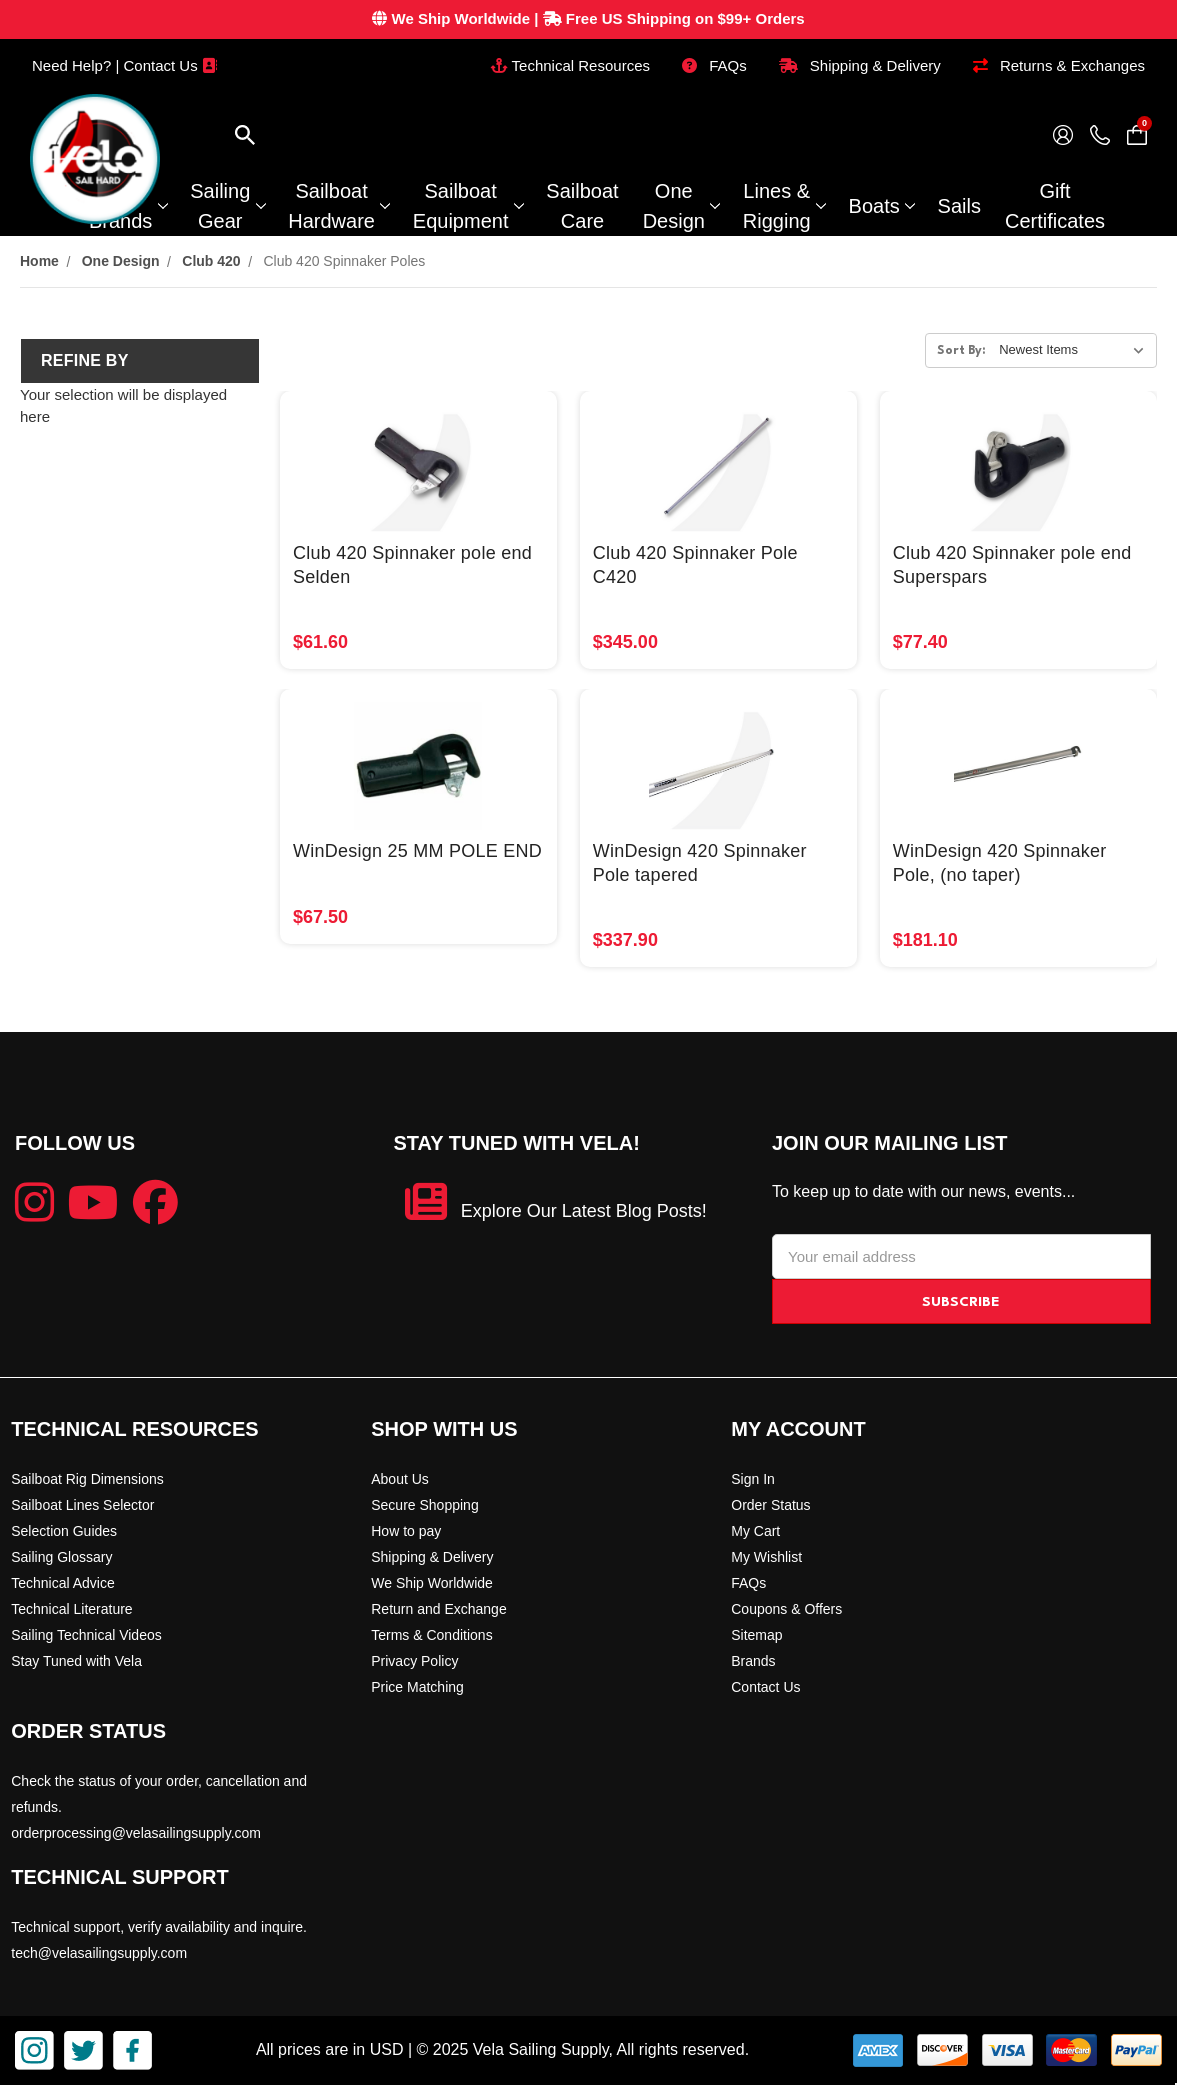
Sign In (753, 1479)
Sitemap (756, 1635)
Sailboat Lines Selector (82, 1505)
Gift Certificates (1055, 206)
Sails (959, 206)
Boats (881, 206)
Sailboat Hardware (338, 206)
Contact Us (765, 1687)
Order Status (770, 1505)
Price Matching (417, 1687)
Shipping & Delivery (860, 65)
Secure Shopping (424, 1505)
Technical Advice (63, 1583)
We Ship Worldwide (432, 1583)
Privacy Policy (414, 1661)
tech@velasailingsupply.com (99, 1953)
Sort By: (961, 351)
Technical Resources (570, 65)
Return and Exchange (438, 1609)
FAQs (714, 65)
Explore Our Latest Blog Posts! (584, 1211)
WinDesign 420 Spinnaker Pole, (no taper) (1000, 862)
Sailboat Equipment (468, 206)
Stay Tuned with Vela (76, 1661)
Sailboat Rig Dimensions (87, 1479)
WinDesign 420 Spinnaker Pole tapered (700, 862)
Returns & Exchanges (1059, 65)
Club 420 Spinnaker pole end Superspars (1012, 564)
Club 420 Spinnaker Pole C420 (695, 564)
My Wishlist (766, 1557)
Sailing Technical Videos (86, 1635)
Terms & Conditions (431, 1635)
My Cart (755, 1531)
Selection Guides (64, 1531)
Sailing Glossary (61, 1557)
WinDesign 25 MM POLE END (417, 851)
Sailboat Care (582, 206)
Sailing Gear (227, 206)
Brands (753, 1661)
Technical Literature (71, 1609)
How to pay (406, 1531)
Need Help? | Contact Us (124, 65)
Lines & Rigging (784, 206)
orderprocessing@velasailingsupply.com (136, 1833)
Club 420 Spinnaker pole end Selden (412, 564)
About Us (400, 1479)
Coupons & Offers (786, 1609)
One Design (681, 206)
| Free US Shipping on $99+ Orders (588, 18)
